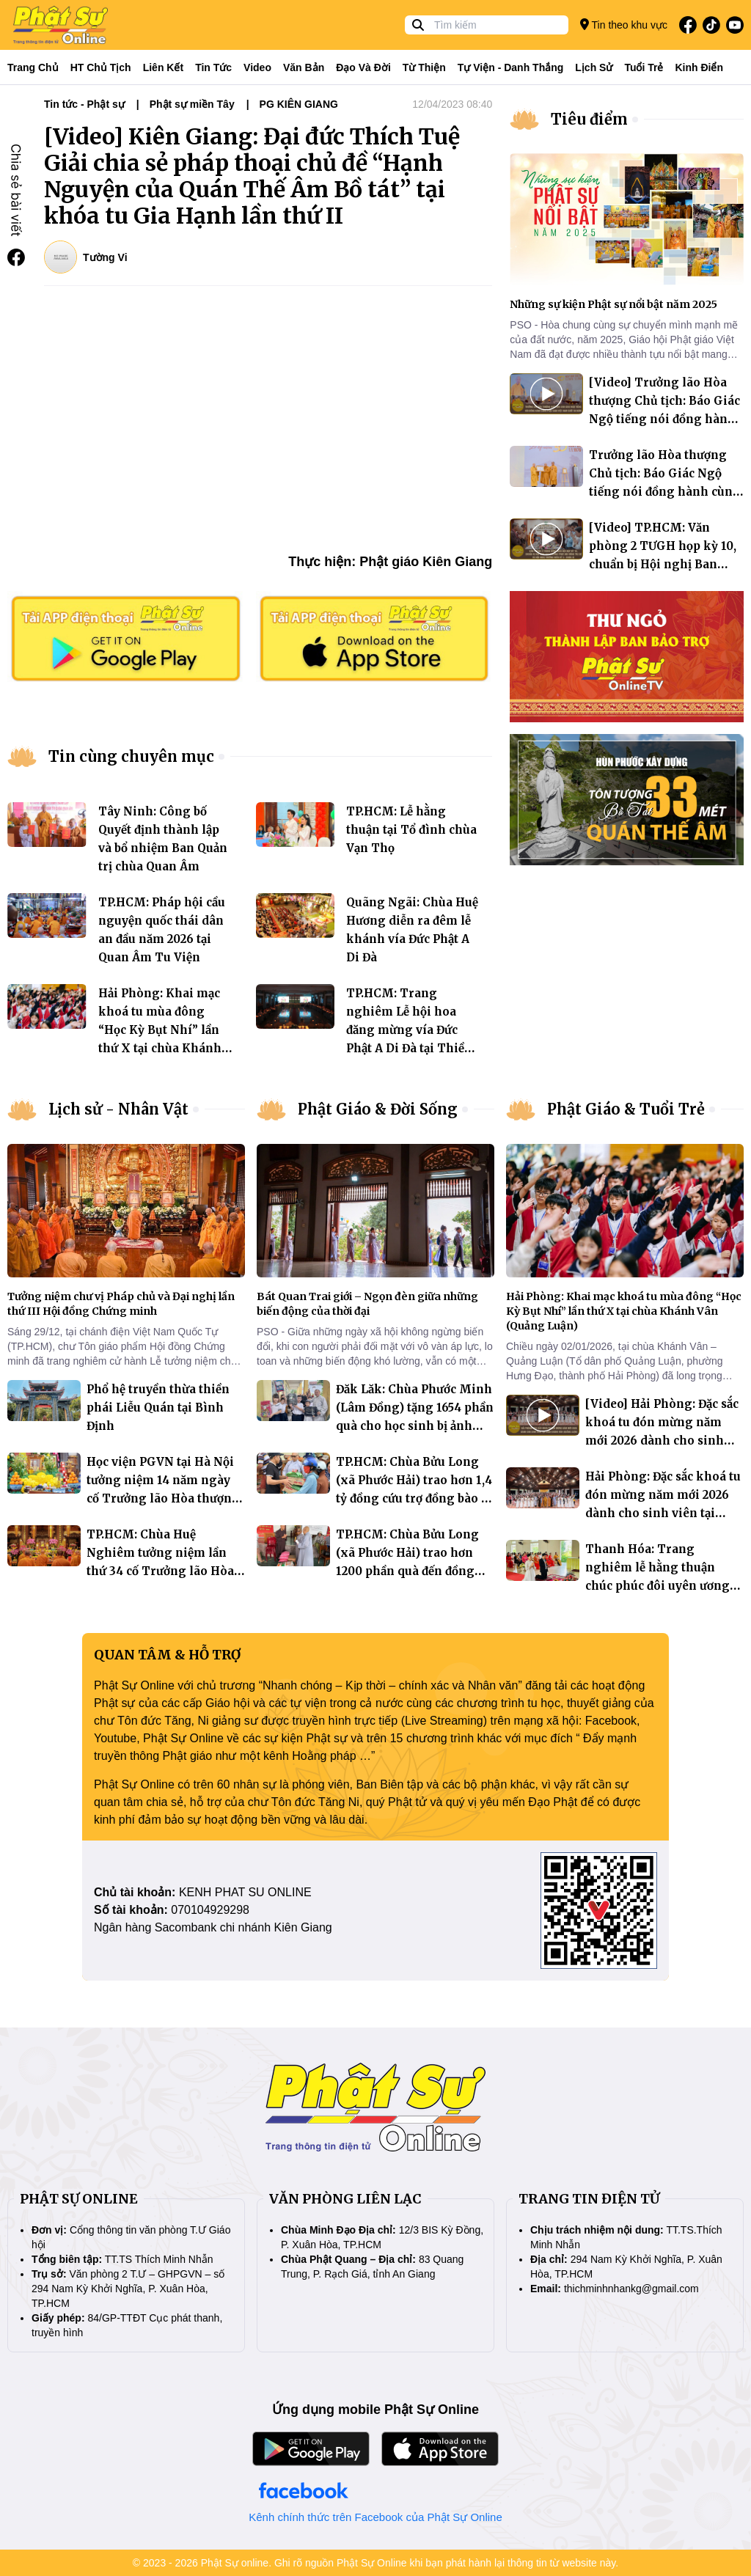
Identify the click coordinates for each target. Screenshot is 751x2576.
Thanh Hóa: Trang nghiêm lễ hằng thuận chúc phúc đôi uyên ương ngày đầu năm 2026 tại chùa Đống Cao (664, 1585)
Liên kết (163, 67)
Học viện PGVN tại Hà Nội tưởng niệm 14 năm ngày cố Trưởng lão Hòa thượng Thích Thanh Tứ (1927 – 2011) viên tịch (163, 1498)
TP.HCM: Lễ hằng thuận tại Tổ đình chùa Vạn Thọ (411, 829)
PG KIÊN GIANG (299, 104)
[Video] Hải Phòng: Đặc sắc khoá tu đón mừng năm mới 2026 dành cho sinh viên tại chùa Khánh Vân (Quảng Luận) (662, 1440)
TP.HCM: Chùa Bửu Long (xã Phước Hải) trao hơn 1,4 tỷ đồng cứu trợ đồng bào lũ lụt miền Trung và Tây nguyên (414, 1498)
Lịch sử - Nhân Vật (118, 1109)
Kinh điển (699, 67)
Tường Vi (105, 257)
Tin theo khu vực (623, 24)
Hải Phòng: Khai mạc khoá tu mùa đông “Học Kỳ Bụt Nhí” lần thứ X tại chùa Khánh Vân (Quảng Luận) (159, 1030)
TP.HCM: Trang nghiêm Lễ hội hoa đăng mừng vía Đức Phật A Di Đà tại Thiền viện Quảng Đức (409, 1030)
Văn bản (303, 67)
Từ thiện (424, 67)
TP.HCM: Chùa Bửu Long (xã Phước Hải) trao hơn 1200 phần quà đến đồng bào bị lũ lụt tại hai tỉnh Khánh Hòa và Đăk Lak (407, 1571)
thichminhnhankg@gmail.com (631, 2288)
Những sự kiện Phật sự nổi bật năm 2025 (613, 304)
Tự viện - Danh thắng (511, 67)
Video (257, 67)
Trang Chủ (33, 67)
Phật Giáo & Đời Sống (378, 1109)
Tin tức (213, 67)
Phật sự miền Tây (192, 104)
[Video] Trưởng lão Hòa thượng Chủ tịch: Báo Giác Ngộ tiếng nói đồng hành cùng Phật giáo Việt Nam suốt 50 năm (664, 419)
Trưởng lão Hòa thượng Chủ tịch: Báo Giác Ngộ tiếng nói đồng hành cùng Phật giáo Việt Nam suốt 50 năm (665, 491)
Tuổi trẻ (643, 67)
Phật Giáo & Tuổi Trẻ (626, 1109)
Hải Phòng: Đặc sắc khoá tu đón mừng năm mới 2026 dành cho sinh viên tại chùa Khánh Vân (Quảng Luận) (663, 1513)
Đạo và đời (363, 67)
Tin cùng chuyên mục (131, 756)
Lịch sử (593, 67)
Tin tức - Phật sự (84, 104)
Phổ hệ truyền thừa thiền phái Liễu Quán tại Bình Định (158, 1407)
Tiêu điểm (589, 119)
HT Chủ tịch (100, 67)
